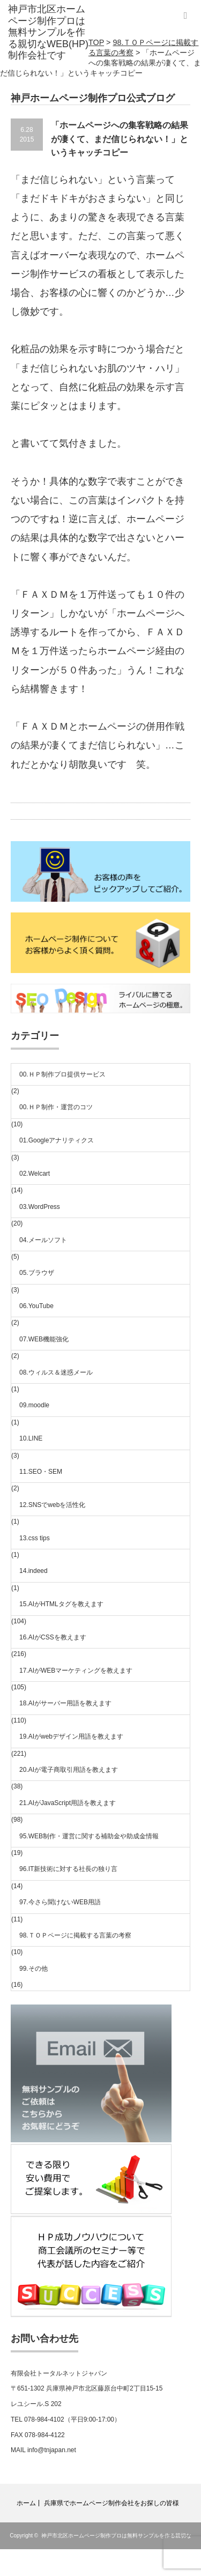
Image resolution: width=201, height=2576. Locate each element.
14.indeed (33, 1571)
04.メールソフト (43, 1240)
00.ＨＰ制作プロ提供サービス (62, 1074)
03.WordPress (39, 1207)
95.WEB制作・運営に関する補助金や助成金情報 (89, 1836)
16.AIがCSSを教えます (52, 1637)
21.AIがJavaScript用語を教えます (67, 1803)
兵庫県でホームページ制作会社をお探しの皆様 (111, 2503)
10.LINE (30, 1438)
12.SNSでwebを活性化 (52, 1505)
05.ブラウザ (36, 1272)
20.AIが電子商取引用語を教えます (68, 1769)
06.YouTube (36, 1306)
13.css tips (34, 1538)
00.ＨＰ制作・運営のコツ (56, 1107)
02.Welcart (34, 1173)
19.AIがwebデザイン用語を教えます (71, 1736)
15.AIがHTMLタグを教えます (61, 1604)
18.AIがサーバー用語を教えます (65, 1703)
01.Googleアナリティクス (56, 1140)
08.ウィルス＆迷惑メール (56, 1372)
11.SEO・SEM (40, 1471)
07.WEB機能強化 (44, 1339)
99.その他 (33, 1968)
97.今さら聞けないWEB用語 (60, 1902)
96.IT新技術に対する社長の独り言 (68, 1869)
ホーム (26, 2503)
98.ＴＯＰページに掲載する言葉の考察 (75, 1935)
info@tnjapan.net (51, 2450)
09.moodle (34, 1405)
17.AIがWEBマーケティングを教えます (75, 1670)
